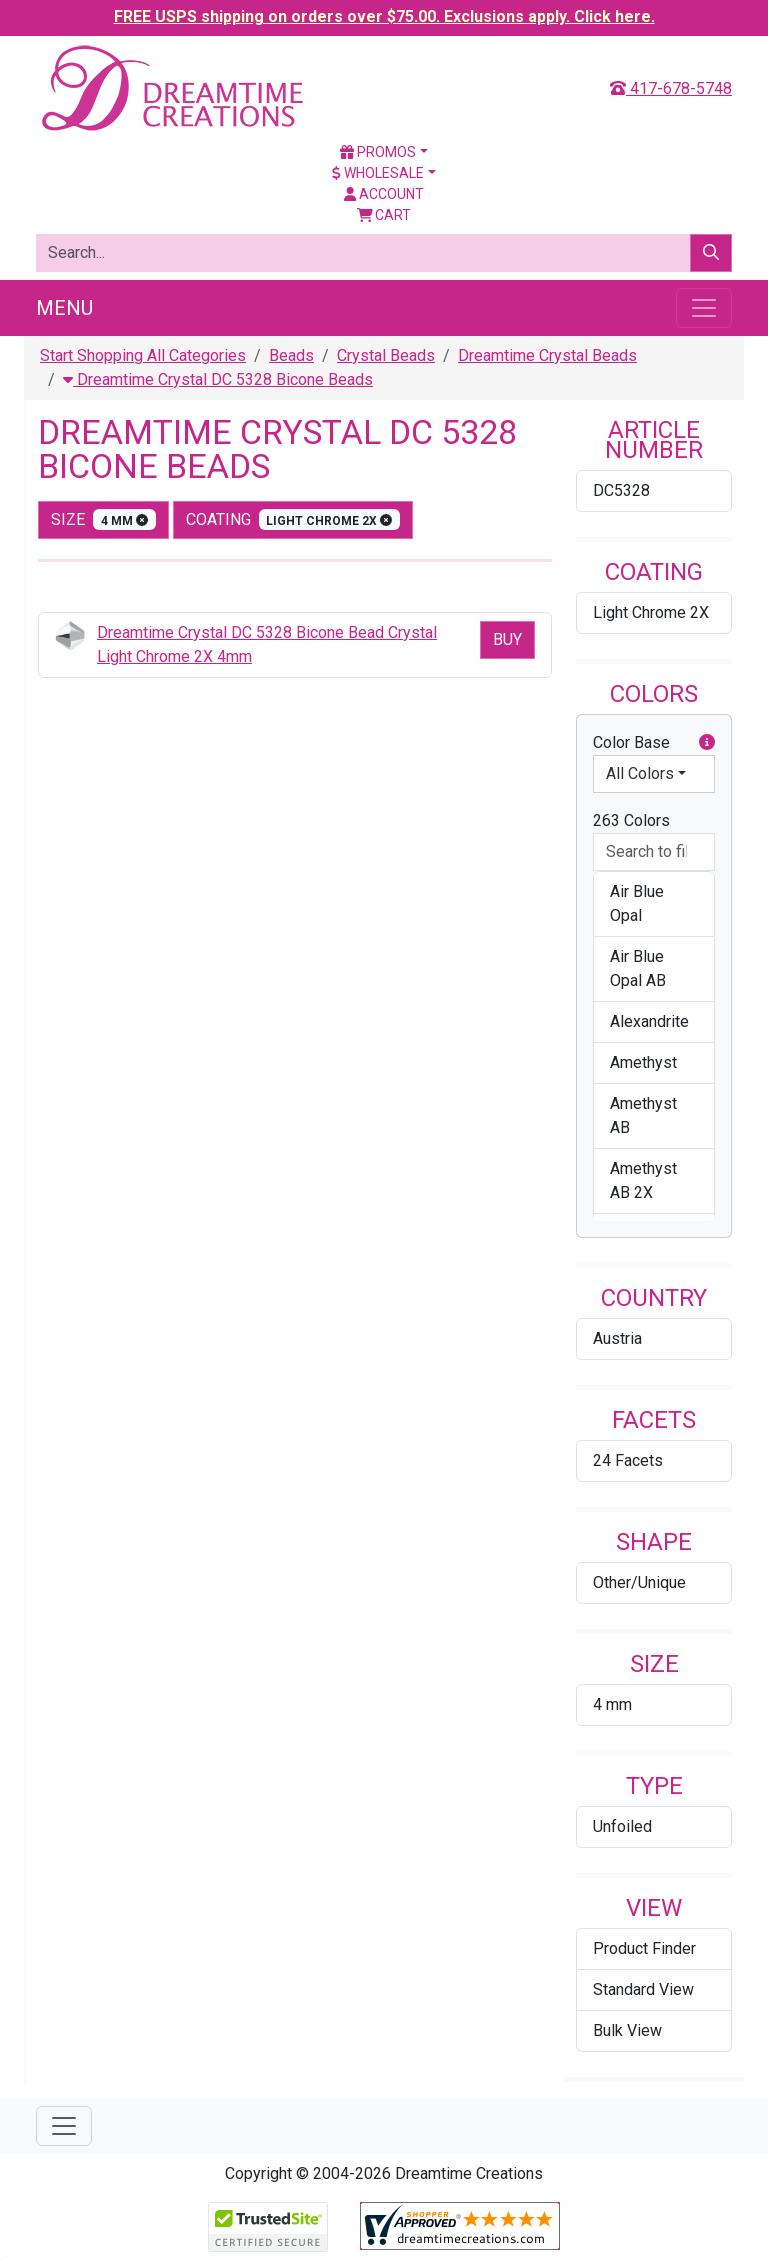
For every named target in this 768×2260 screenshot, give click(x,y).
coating (293, 519)
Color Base (654, 743)
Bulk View (627, 2030)
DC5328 (621, 490)
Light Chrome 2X (651, 612)
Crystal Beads (386, 355)
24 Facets (628, 1460)
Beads (291, 355)
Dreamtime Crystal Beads (547, 355)
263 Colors (631, 820)
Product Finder (644, 1948)
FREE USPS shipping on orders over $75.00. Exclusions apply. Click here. (384, 16)
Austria (617, 1338)
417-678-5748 (671, 88)
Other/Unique (639, 1582)
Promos (378, 152)
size (103, 519)
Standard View (643, 1989)
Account (384, 194)
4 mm (612, 1704)
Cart (384, 215)
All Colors (640, 773)
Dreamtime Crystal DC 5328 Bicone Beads (218, 379)
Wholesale (378, 173)
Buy (507, 639)
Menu (64, 308)
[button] (707, 743)
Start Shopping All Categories (143, 355)
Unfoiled (622, 1826)
